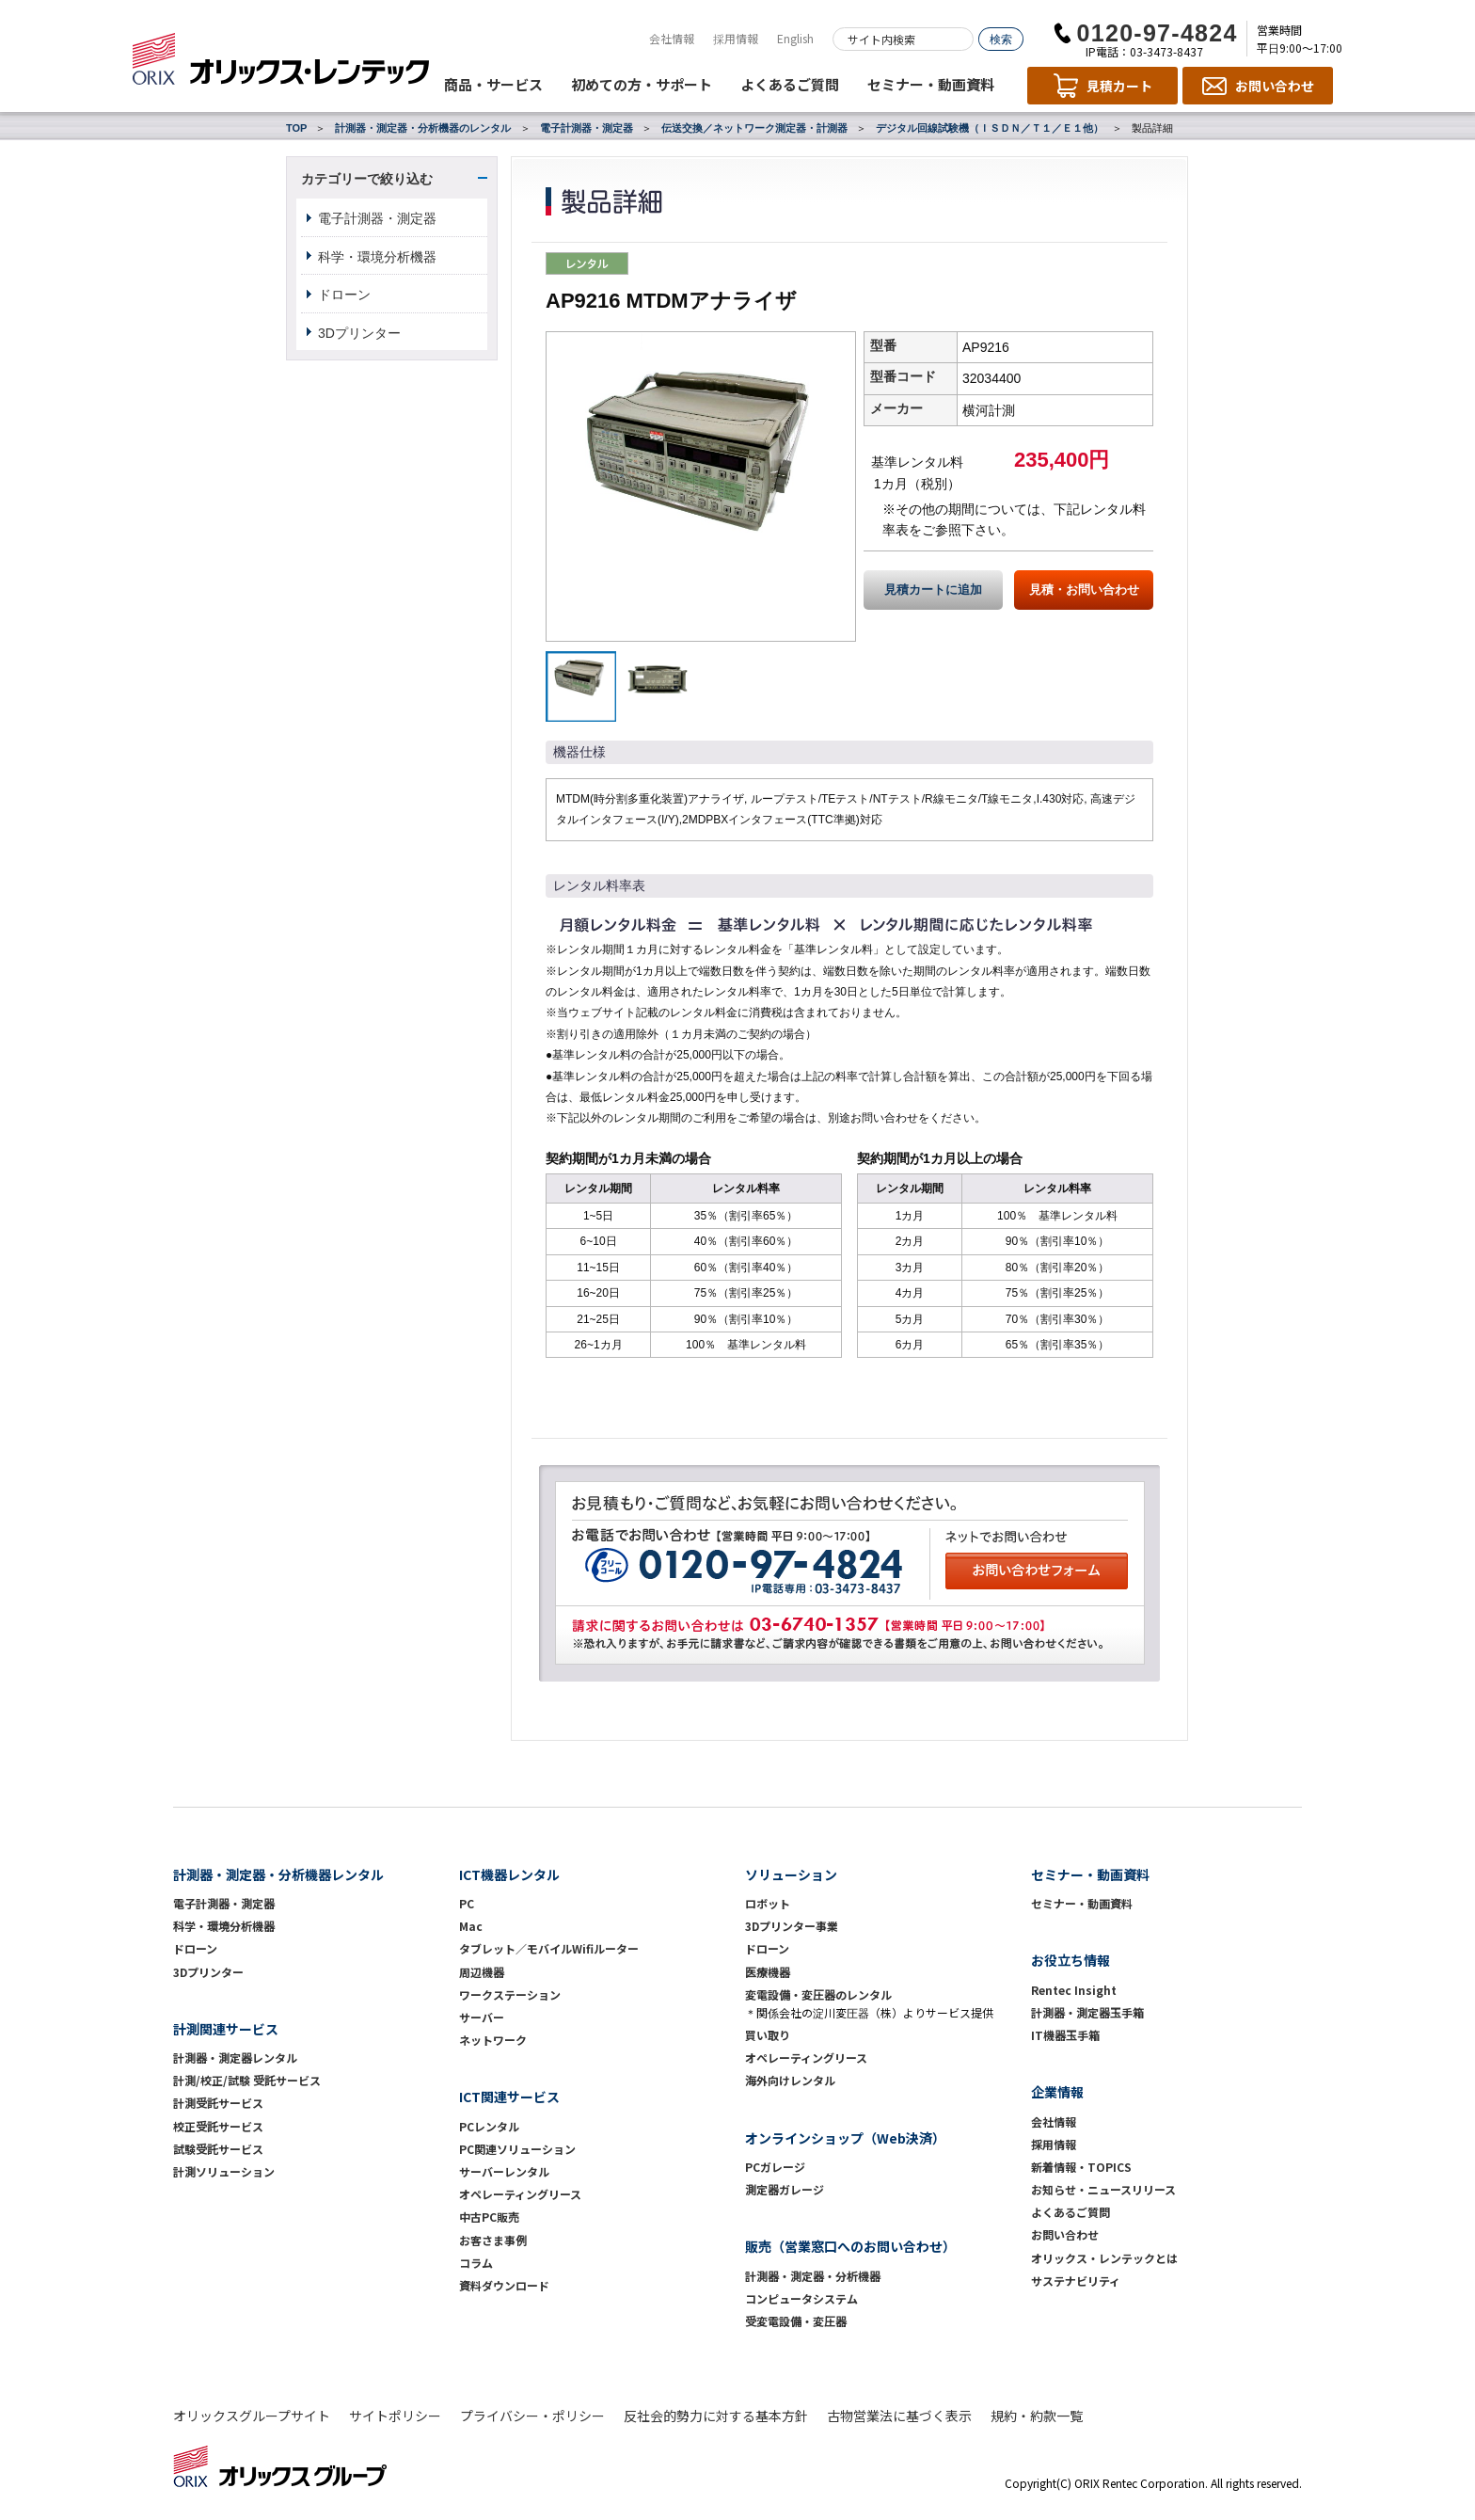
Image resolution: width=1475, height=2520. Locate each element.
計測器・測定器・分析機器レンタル (278, 1874)
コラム (476, 2263)
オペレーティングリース (520, 2194)
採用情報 (735, 38)
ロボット (767, 1903)
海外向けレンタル (796, 2080)
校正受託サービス (218, 2126)
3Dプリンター (359, 333)
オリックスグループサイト (251, 2415)
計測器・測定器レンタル (235, 2057)
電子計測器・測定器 (586, 128)
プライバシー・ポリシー (532, 2415)
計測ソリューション (224, 2171)
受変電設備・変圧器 (796, 2321)
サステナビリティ (1075, 2281)
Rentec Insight (1074, 1990)
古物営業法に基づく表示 (899, 2415)
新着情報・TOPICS (1081, 2167)
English (795, 38)
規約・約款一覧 (1037, 2415)
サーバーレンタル (504, 2171)
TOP (296, 128)
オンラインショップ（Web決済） (845, 2138)
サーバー (481, 2017)
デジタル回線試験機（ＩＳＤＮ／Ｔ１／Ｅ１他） (989, 128)
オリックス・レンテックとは (1104, 2258)
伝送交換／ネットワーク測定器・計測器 (754, 128)
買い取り (767, 2035)
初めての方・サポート (641, 84)
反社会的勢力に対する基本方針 (716, 2415)
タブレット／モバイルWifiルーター (549, 1948)
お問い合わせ (1065, 2234)
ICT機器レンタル (509, 1874)
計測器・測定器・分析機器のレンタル (423, 128)
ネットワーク (493, 2040)
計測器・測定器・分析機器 (812, 2276)
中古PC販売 (489, 2217)
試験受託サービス (218, 2149)
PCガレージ (775, 2167)
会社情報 (671, 38)
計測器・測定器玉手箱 (1087, 2012)
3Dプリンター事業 (791, 1926)
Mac (471, 1926)
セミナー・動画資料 (930, 84)
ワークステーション (510, 1994)
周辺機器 (481, 1972)
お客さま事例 (493, 2240)
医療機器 (767, 1972)
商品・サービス (493, 84)
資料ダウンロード (504, 2285)
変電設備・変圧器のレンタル (818, 1994)
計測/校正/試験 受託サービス (247, 2080)
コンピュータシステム (801, 2298)
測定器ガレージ (784, 2189)
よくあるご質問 (789, 84)
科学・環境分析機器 (377, 256)
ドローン (344, 294)
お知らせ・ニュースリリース (1103, 2189)
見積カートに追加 (933, 590)
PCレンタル (489, 2126)
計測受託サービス (218, 2103)
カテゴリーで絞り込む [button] (367, 178)
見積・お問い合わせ (1084, 590)
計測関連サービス (225, 2028)
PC (466, 1903)
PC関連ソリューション (517, 2149)
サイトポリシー (395, 2415)
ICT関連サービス (509, 2096)
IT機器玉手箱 (1065, 2035)
